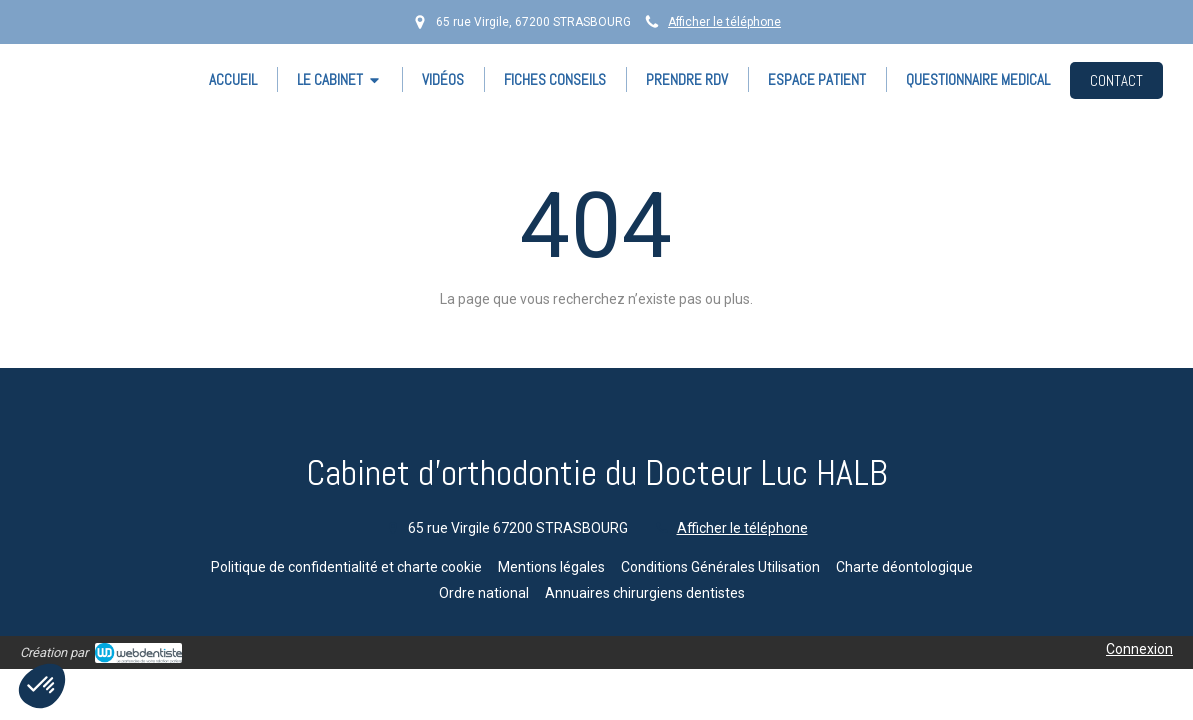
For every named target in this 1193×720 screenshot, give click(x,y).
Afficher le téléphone (724, 22)
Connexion (1139, 649)
